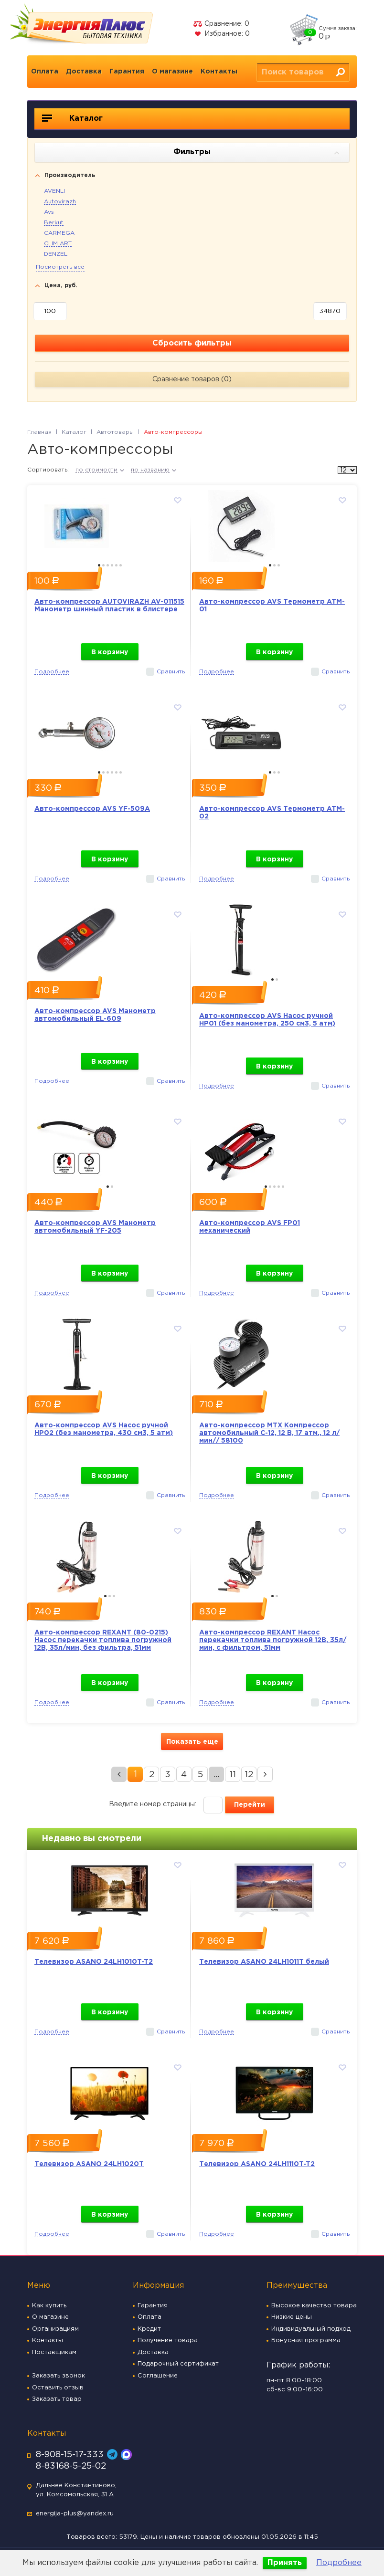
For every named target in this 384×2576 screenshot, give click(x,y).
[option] (109, 523)
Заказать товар (57, 2399)
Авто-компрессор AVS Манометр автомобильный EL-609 (95, 1015)
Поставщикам (54, 2352)
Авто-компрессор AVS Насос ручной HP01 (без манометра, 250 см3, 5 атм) (267, 1019)
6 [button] (120, 565)
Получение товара (168, 2340)
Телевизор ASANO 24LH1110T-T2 (257, 2164)
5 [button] (116, 565)
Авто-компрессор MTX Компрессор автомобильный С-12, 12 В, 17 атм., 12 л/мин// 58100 (269, 1433)
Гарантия (126, 71)
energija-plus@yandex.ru (75, 2513)
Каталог (72, 118)
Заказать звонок (58, 2375)
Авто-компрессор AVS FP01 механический (249, 1227)
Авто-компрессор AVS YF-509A (92, 809)
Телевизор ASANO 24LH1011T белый (264, 1962)
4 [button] (112, 565)
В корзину (109, 652)
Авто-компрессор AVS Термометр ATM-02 (272, 812)
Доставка (84, 71)
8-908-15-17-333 (70, 2455)
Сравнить (171, 671)
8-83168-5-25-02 (71, 2466)
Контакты (219, 71)
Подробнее (339, 2562)
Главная (39, 432)
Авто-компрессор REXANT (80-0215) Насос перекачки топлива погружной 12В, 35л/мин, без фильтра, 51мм (102, 1640)
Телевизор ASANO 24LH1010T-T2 (93, 1962)
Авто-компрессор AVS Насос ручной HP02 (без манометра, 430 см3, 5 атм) (103, 1429)
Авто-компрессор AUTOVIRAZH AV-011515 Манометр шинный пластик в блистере (109, 605)
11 (232, 1775)
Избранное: (221, 34)
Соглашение (158, 2375)
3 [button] (108, 565)
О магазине (172, 71)
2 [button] (103, 565)
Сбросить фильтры (192, 343)
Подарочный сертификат (178, 2364)
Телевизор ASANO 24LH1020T (89, 2164)
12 (249, 1775)
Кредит (149, 2329)
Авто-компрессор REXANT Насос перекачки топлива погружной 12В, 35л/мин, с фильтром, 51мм (272, 1640)
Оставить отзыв (58, 2387)
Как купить (49, 2305)
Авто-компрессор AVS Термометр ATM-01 (272, 605)
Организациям (55, 2329)
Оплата (44, 71)
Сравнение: (221, 24)
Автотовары (115, 432)
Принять (284, 2562)
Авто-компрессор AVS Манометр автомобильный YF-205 (95, 1227)
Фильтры (256, 152)
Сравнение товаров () (192, 379)
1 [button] (99, 565)
